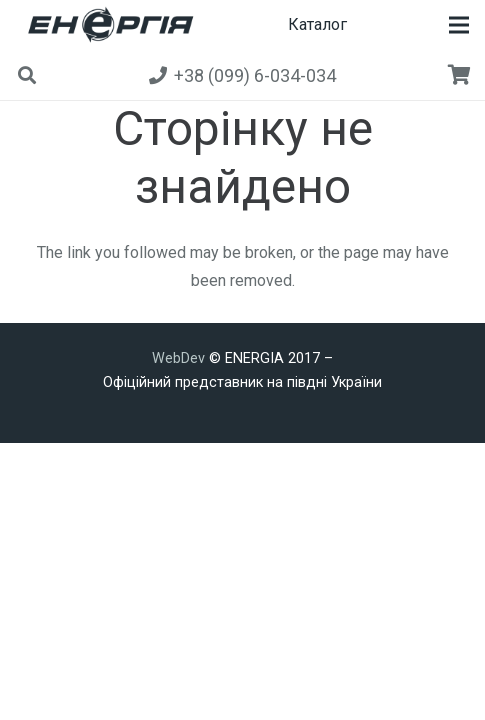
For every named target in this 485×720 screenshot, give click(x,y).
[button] (459, 25)
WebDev (180, 358)
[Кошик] (460, 75)
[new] (107, 25)
